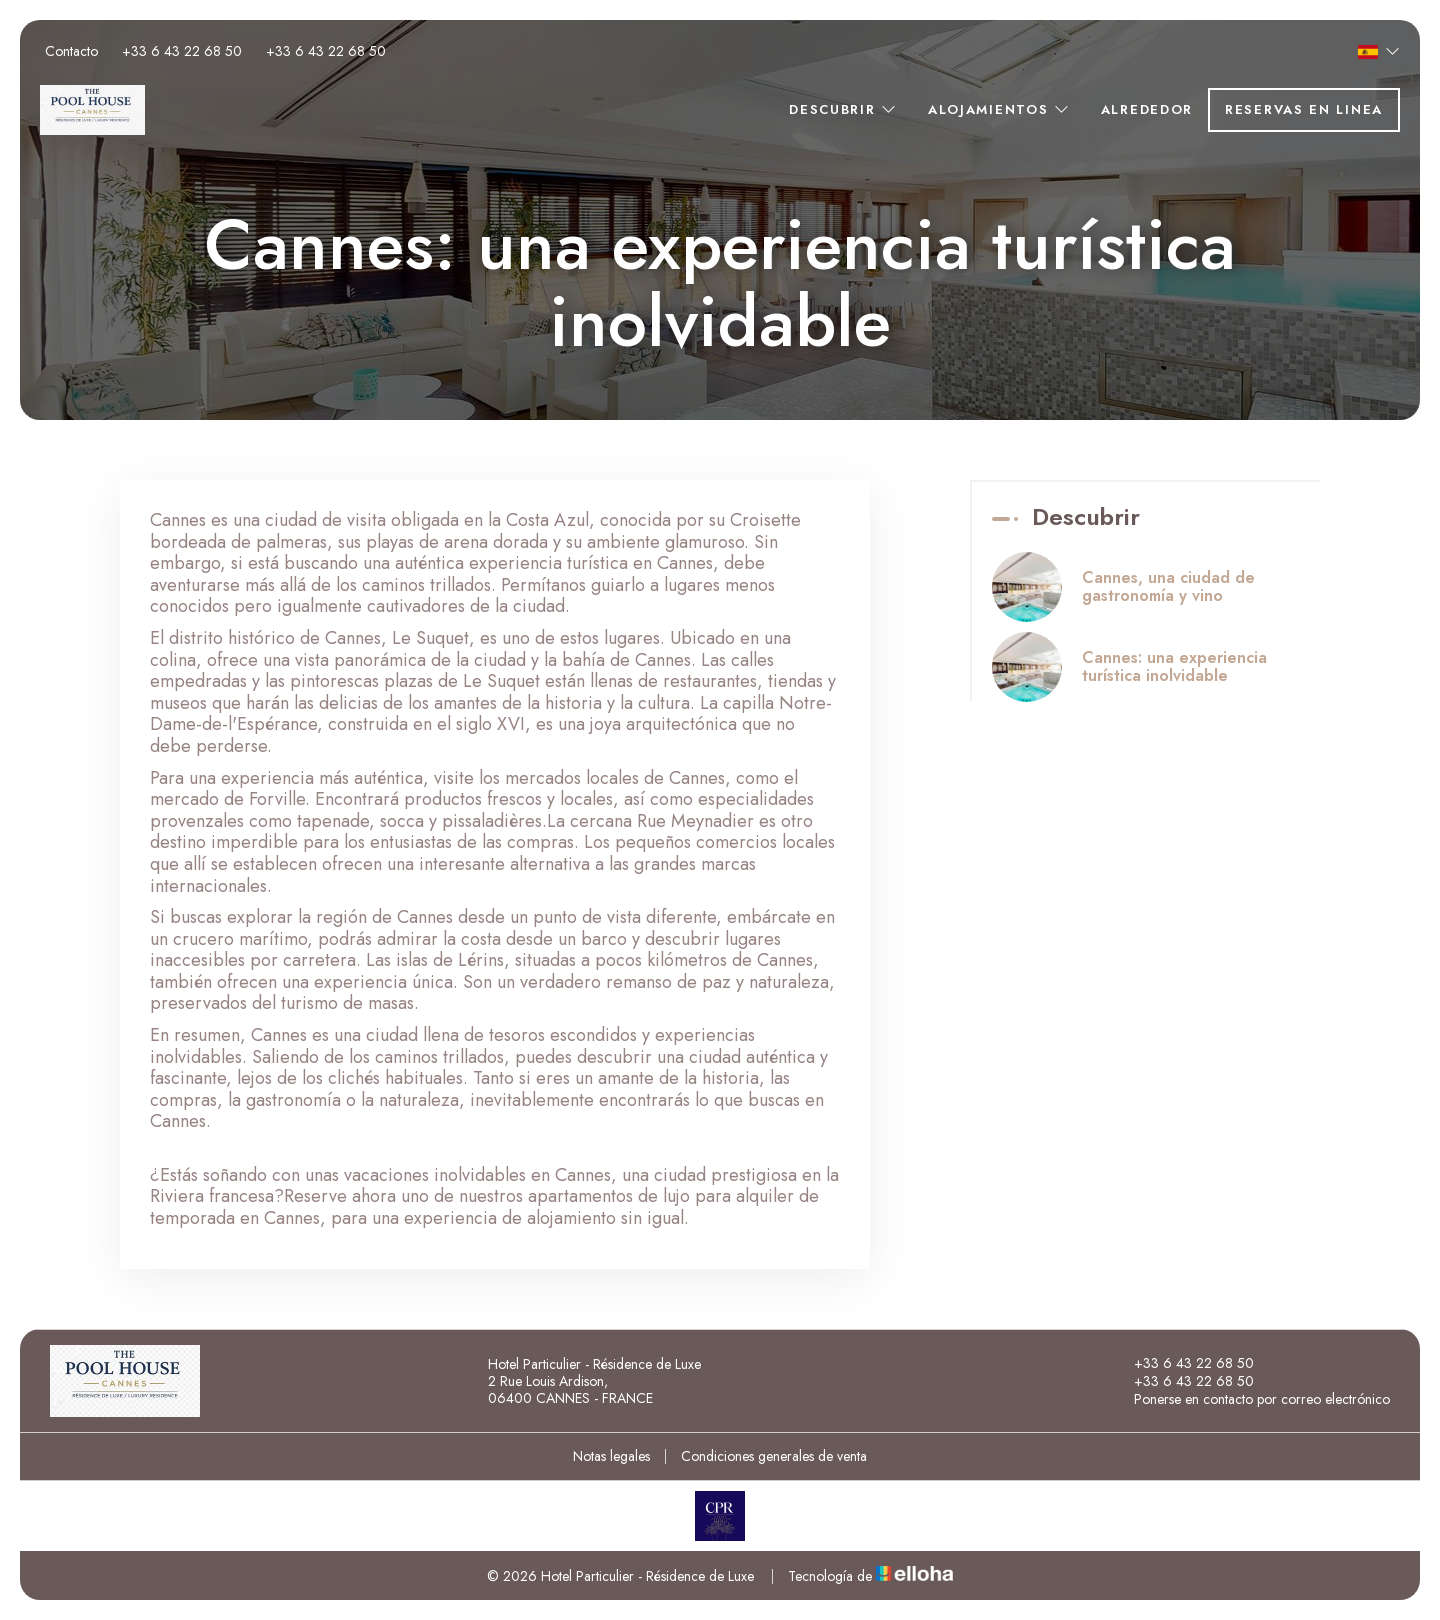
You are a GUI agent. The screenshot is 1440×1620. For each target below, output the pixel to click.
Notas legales (611, 1456)
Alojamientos (999, 109)
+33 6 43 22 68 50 (1182, 1363)
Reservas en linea (1304, 109)
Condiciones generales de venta (774, 1456)
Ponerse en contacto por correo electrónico (1250, 1399)
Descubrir (843, 109)
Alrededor (1147, 109)
